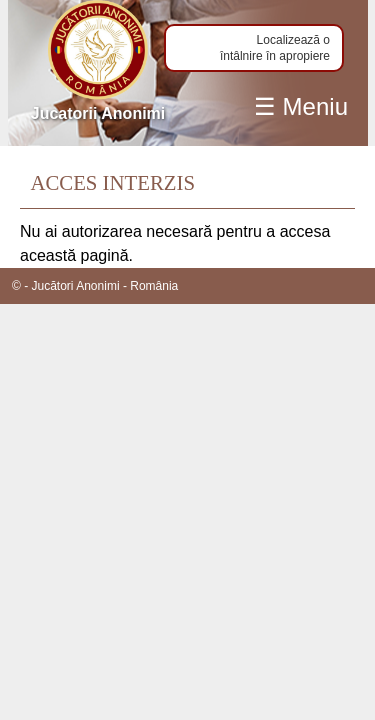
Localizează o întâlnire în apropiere (275, 48)
